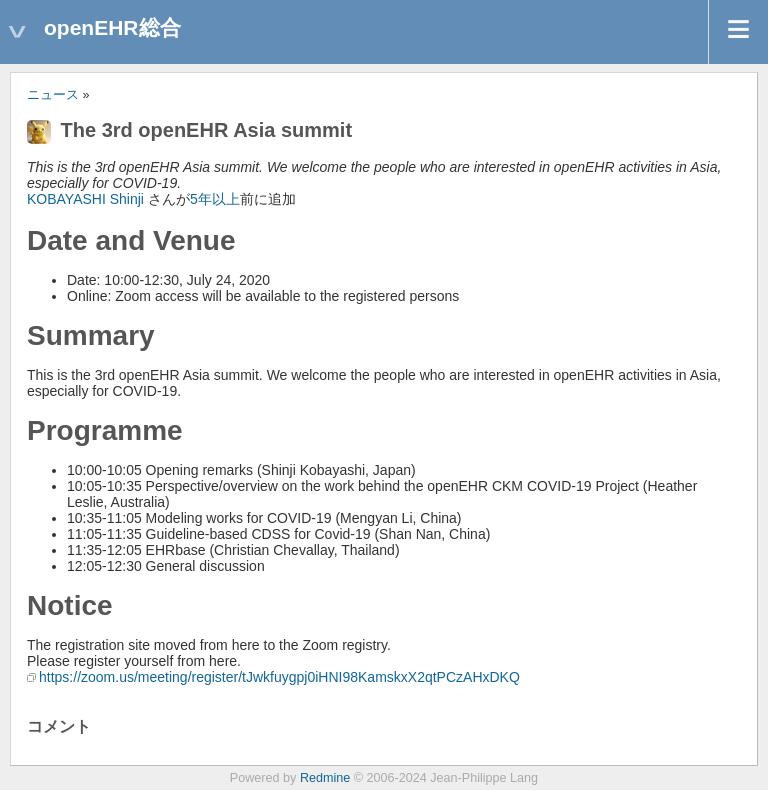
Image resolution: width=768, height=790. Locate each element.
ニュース (53, 95)
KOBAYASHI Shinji (85, 199)
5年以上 (215, 199)
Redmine (325, 778)
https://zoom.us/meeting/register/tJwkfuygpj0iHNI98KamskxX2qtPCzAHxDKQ (279, 677)
